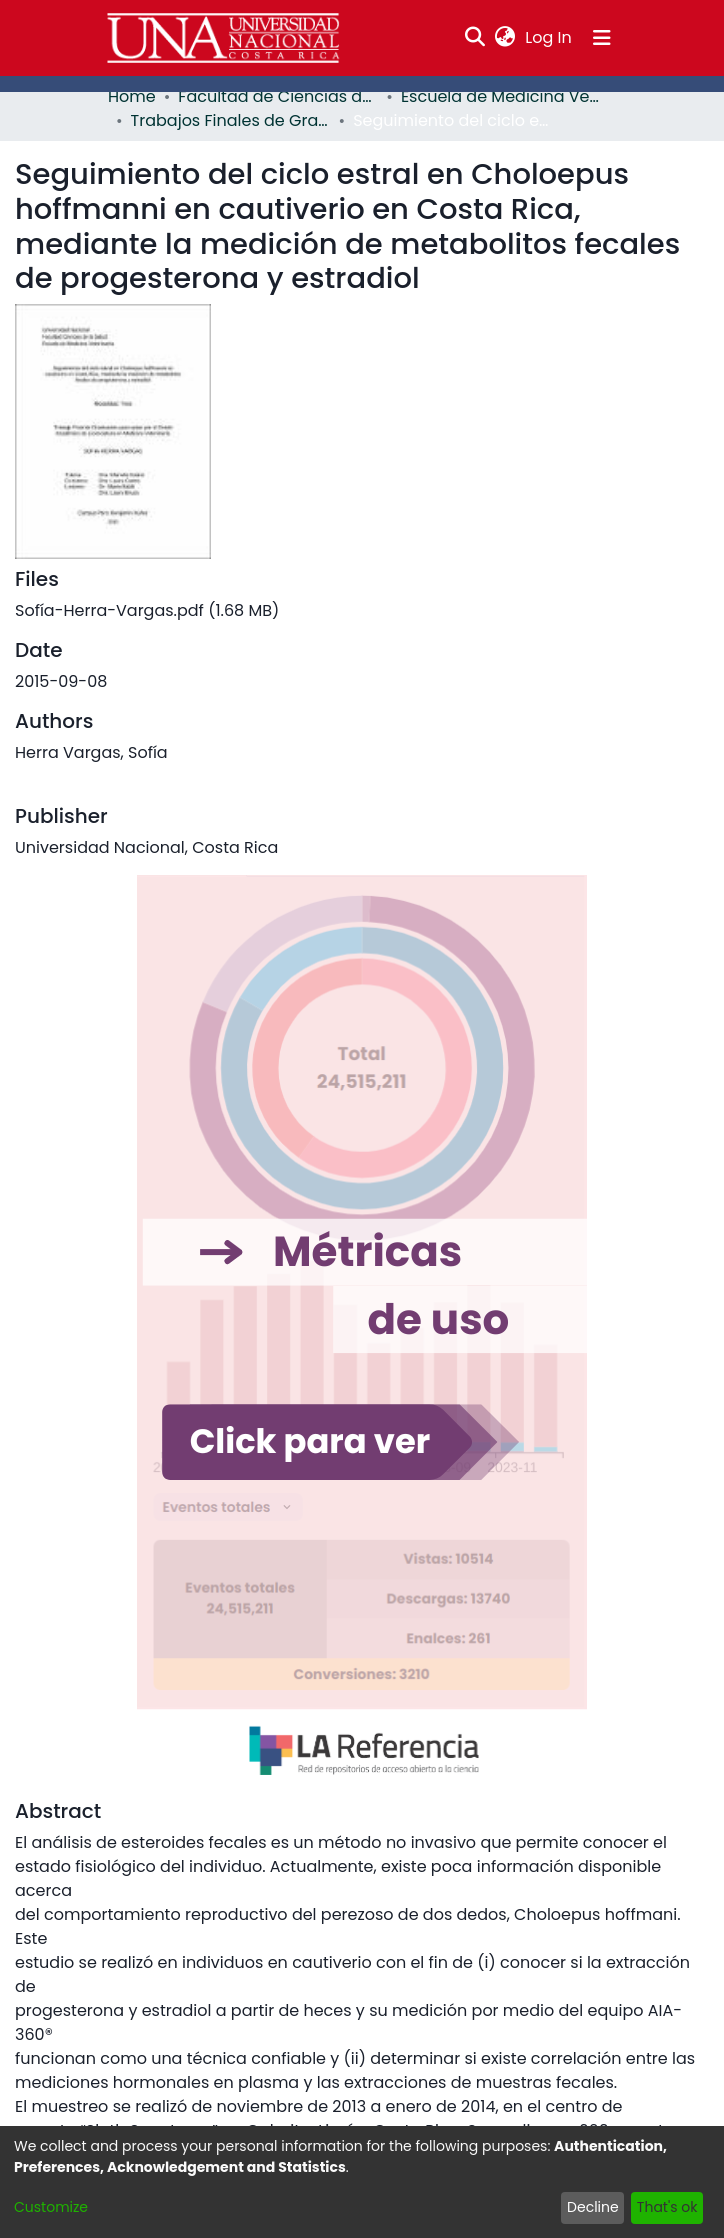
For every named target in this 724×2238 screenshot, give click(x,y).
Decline (593, 2207)
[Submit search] (475, 38)
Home (132, 96)
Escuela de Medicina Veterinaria (501, 96)
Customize (51, 2207)
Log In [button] (549, 37)
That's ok (667, 2207)
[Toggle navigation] (602, 38)
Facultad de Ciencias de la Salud (278, 96)
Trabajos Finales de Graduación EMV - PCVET (231, 120)
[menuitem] (505, 38)
